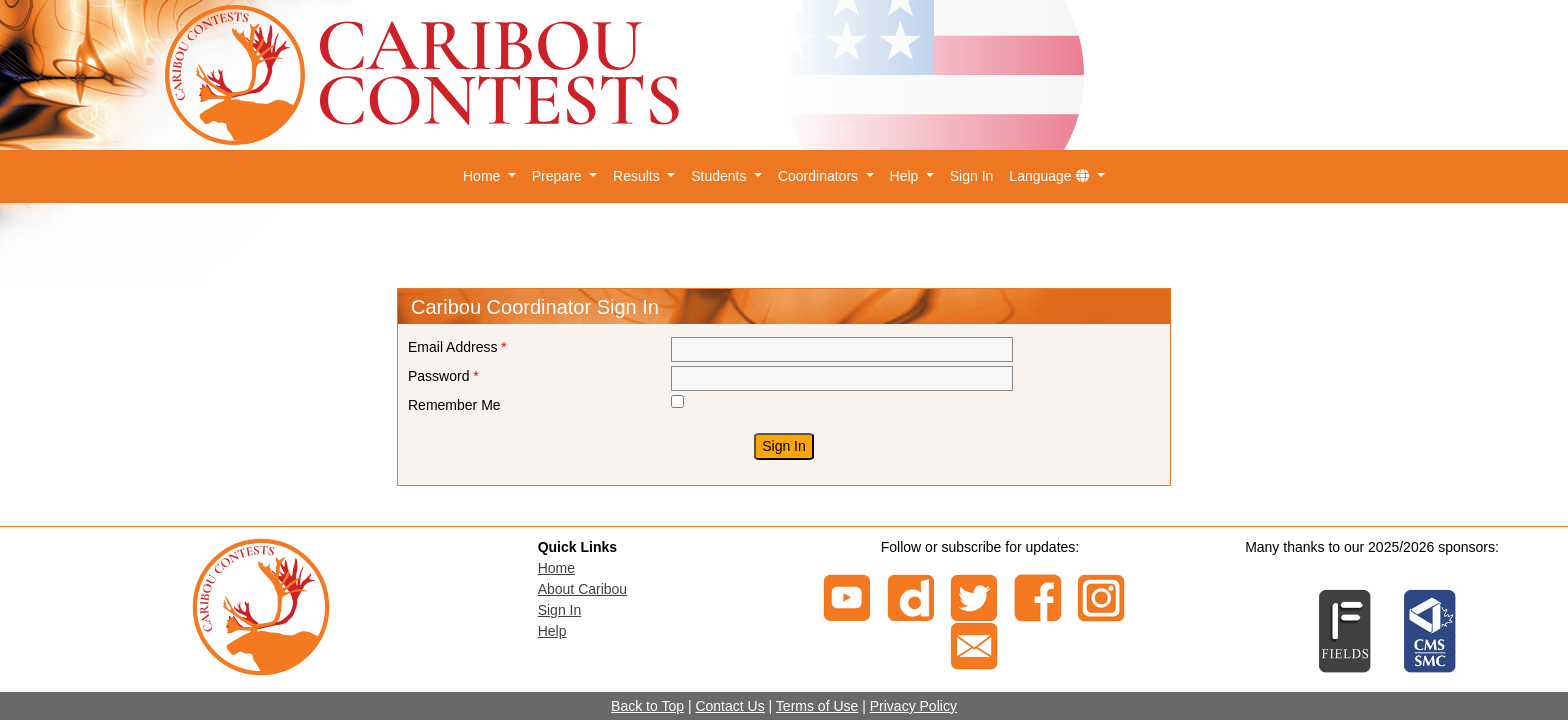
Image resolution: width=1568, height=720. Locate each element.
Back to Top (647, 706)
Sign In (972, 176)
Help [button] (906, 176)
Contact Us (729, 706)
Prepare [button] (559, 176)
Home (556, 568)
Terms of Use (817, 706)
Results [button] (638, 176)
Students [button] (720, 176)
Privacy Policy (913, 706)
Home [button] (483, 176)
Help (552, 631)
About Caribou (583, 589)
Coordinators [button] (820, 176)
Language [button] (1051, 176)
